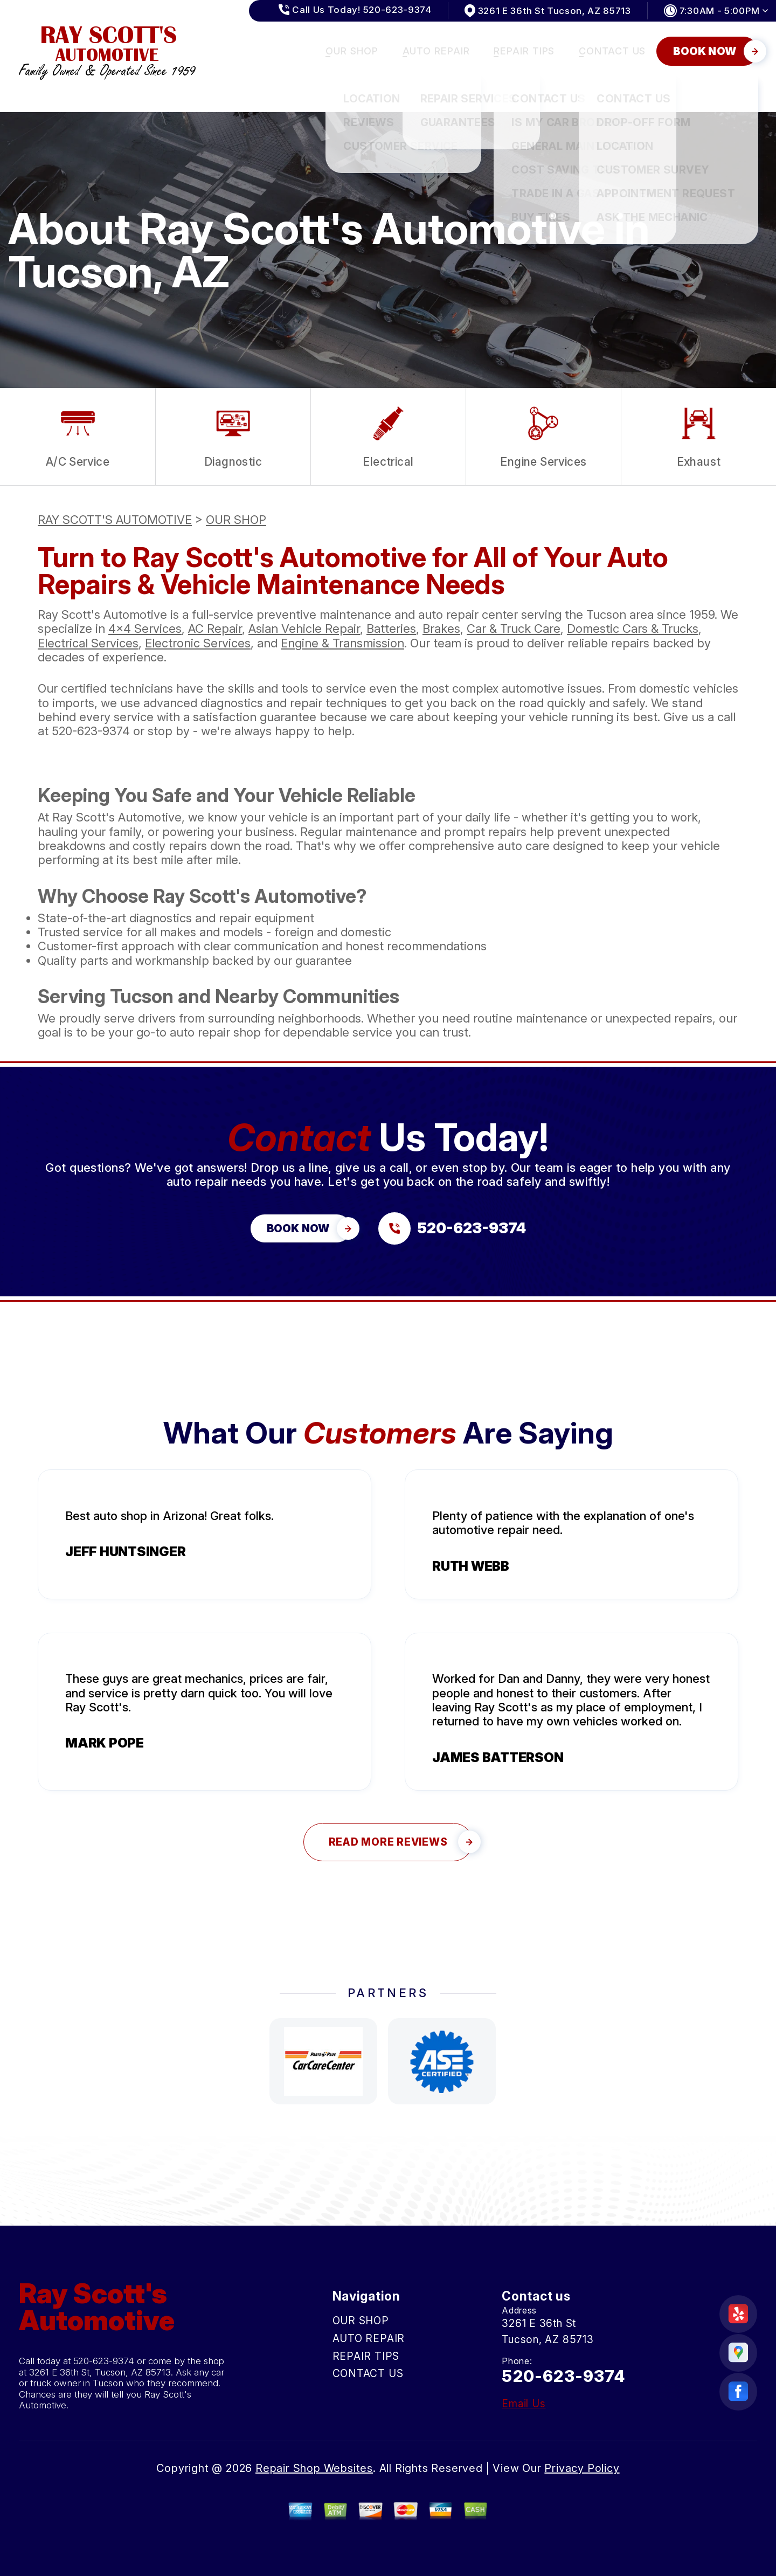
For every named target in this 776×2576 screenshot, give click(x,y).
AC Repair (215, 628)
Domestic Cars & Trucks (632, 628)
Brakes (441, 628)
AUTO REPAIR (436, 51)
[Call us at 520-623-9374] (452, 1228)
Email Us (523, 2404)
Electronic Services (198, 643)
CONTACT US (612, 51)
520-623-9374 (91, 731)
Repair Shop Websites (314, 2468)
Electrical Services (88, 643)
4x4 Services (145, 628)
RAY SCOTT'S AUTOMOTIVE (115, 520)
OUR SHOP (351, 51)
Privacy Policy (581, 2468)
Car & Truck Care (513, 628)
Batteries (391, 628)
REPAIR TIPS (524, 51)
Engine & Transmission (342, 643)
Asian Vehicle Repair (304, 628)
